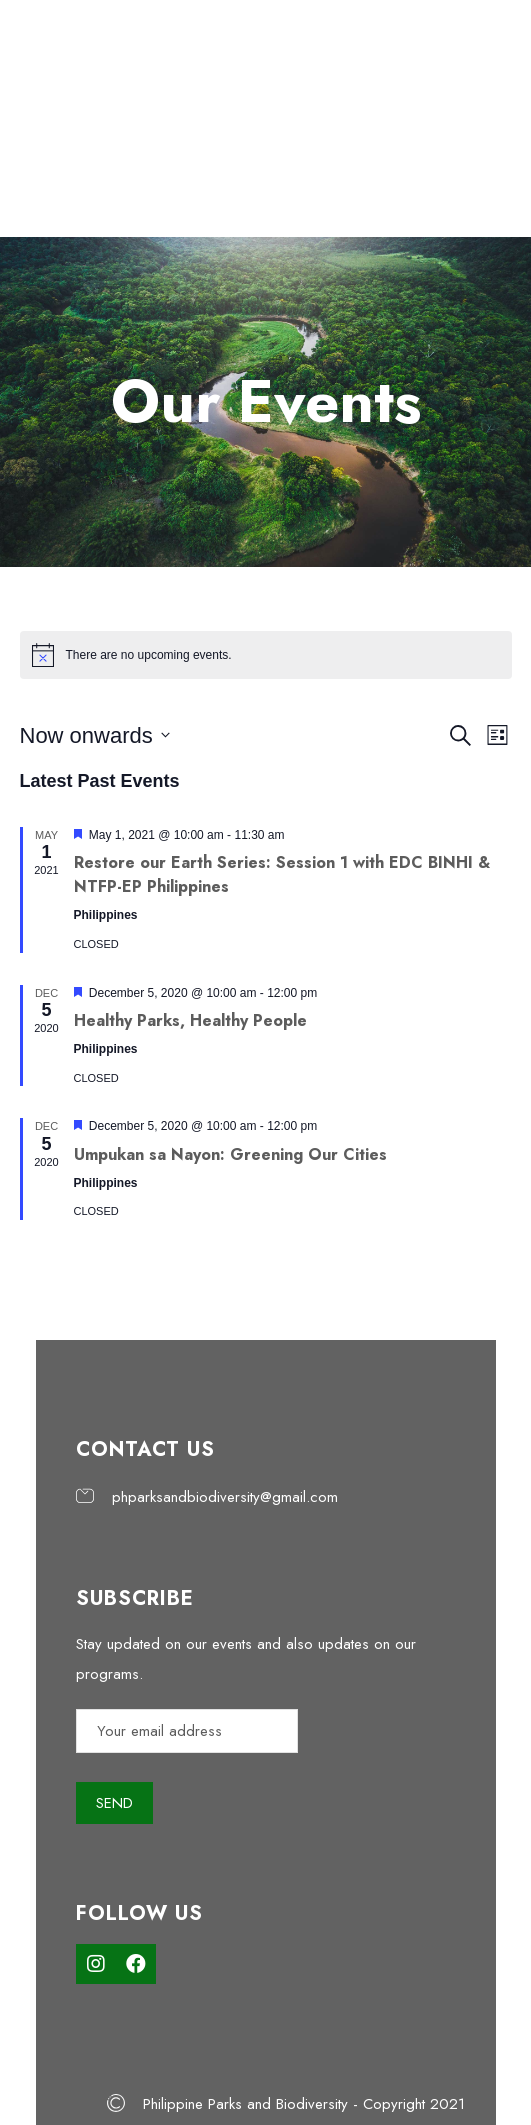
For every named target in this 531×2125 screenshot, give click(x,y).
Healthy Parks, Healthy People (190, 1020)
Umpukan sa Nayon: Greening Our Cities (230, 1154)
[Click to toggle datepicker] (95, 735)
